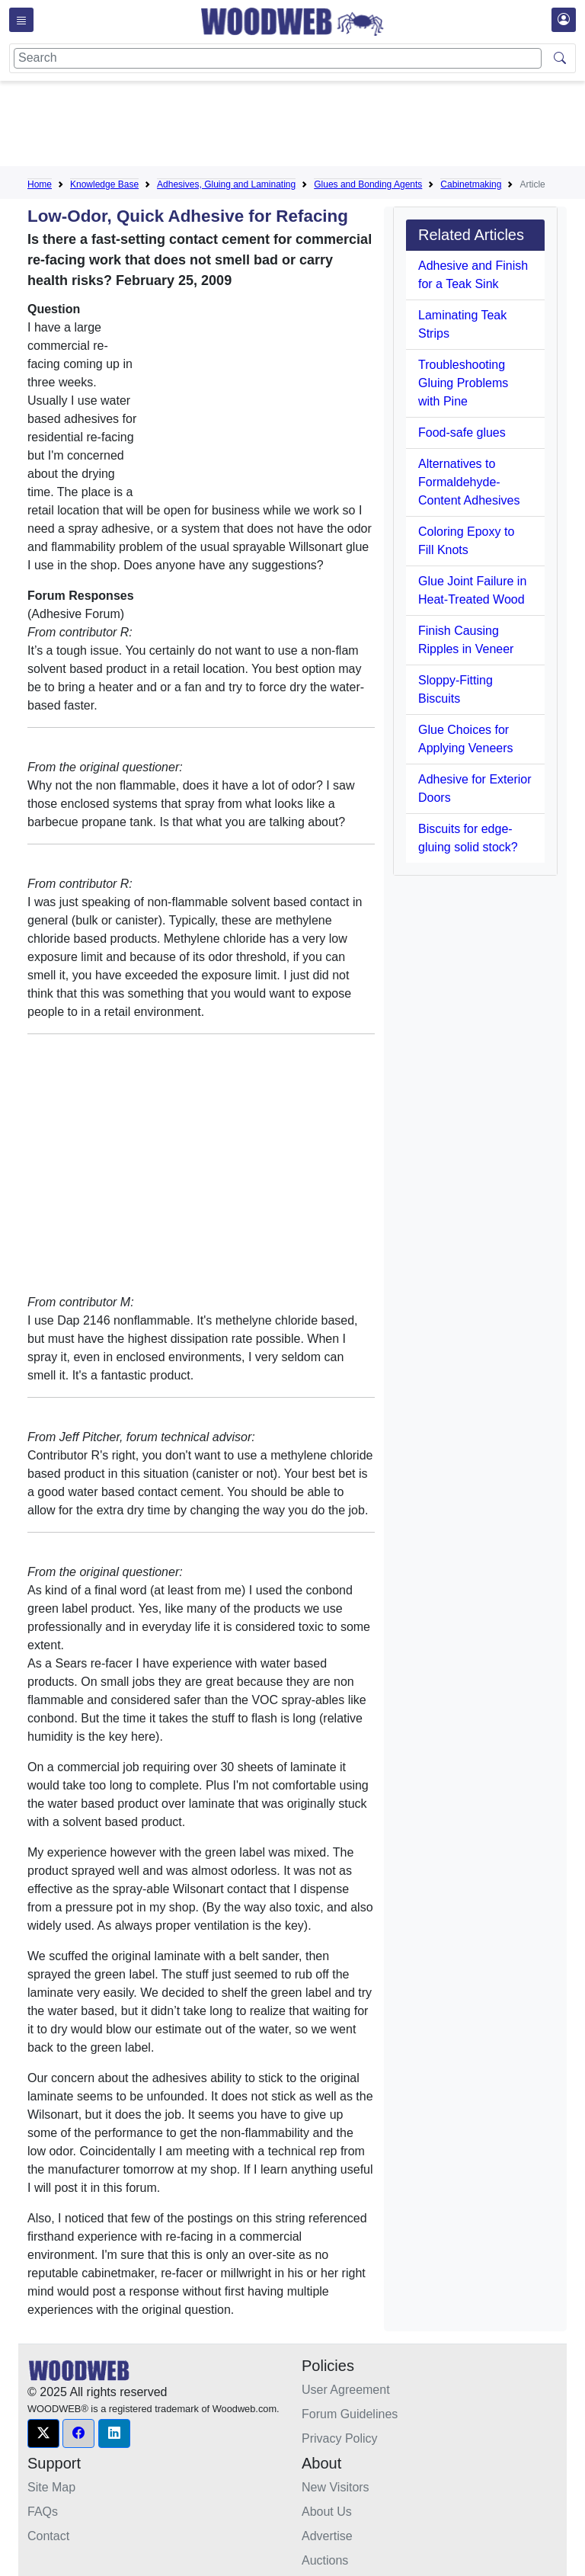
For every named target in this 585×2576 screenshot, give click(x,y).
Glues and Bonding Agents (368, 184)
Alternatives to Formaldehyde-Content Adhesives (468, 482)
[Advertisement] (304, 126)
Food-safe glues (462, 432)
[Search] (278, 58)
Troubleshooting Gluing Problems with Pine (463, 383)
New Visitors (335, 2487)
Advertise (327, 2536)
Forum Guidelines (350, 2414)
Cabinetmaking (470, 184)
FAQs (42, 2511)
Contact (48, 2536)
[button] (43, 2433)
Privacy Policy (340, 2438)
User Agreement (346, 2389)
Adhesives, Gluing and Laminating (226, 184)
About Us (327, 2511)
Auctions (325, 2560)
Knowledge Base (104, 184)
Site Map (51, 2487)
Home (39, 184)
